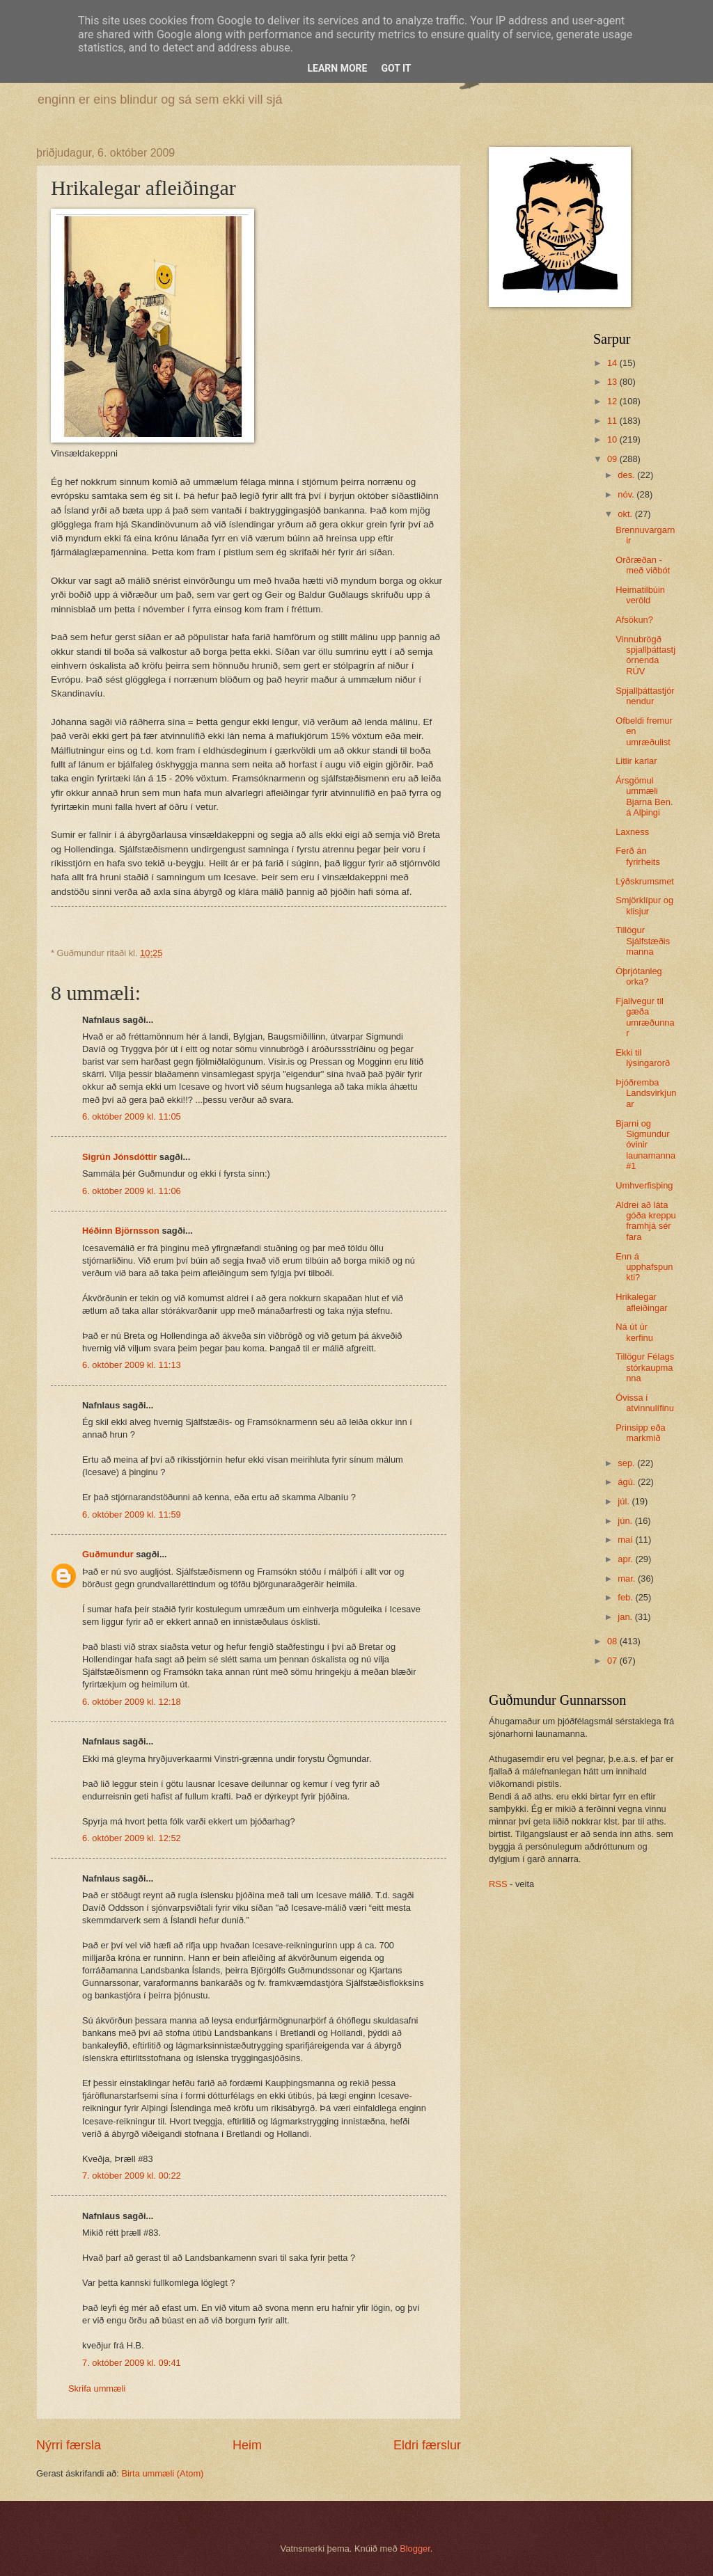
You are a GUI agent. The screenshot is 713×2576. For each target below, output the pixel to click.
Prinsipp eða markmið (641, 1432)
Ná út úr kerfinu (634, 1331)
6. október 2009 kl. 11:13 (131, 1365)
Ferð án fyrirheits (638, 855)
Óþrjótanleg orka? (639, 976)
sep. (627, 1463)
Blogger (415, 2548)
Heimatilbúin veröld (640, 595)
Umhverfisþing (644, 1185)
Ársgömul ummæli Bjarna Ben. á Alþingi (644, 796)
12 (613, 401)
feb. (626, 1597)
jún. (626, 1521)
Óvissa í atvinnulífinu (645, 1402)
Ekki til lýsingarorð (643, 1057)
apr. (626, 1559)
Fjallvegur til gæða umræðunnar (645, 1017)
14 (613, 363)
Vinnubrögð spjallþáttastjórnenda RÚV (645, 655)
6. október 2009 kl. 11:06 (131, 1191)
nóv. (627, 494)
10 (613, 439)
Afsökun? (634, 619)
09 (613, 459)
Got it (396, 68)
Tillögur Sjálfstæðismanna (643, 941)
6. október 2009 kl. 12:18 (131, 1701)
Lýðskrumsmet (645, 881)
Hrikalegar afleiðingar (641, 1301)
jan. (626, 1617)
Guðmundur (108, 1554)
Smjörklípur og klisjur (644, 905)
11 (613, 420)
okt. (626, 514)
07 (613, 1660)
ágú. (628, 1482)
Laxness (632, 832)
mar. (628, 1578)
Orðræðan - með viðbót (643, 565)
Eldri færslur (427, 2445)
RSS (498, 1884)
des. (627, 475)
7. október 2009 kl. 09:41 (131, 2363)
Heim (247, 2445)
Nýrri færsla (68, 2445)
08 (613, 1641)
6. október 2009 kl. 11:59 (131, 1514)
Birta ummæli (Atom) (162, 2473)
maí (626, 1539)
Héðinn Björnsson (120, 1230)
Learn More (337, 68)
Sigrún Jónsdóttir (119, 1157)
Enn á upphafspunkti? (644, 1267)
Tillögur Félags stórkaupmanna (645, 1367)
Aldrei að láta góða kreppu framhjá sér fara (646, 1221)
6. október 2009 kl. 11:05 (131, 1116)
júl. (625, 1501)
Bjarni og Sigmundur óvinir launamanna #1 (645, 1145)
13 (613, 381)
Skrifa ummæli (96, 2388)
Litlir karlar (636, 761)
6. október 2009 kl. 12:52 (131, 1838)
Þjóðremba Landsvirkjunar (646, 1093)
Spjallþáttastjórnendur (645, 695)
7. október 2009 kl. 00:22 (131, 2175)
